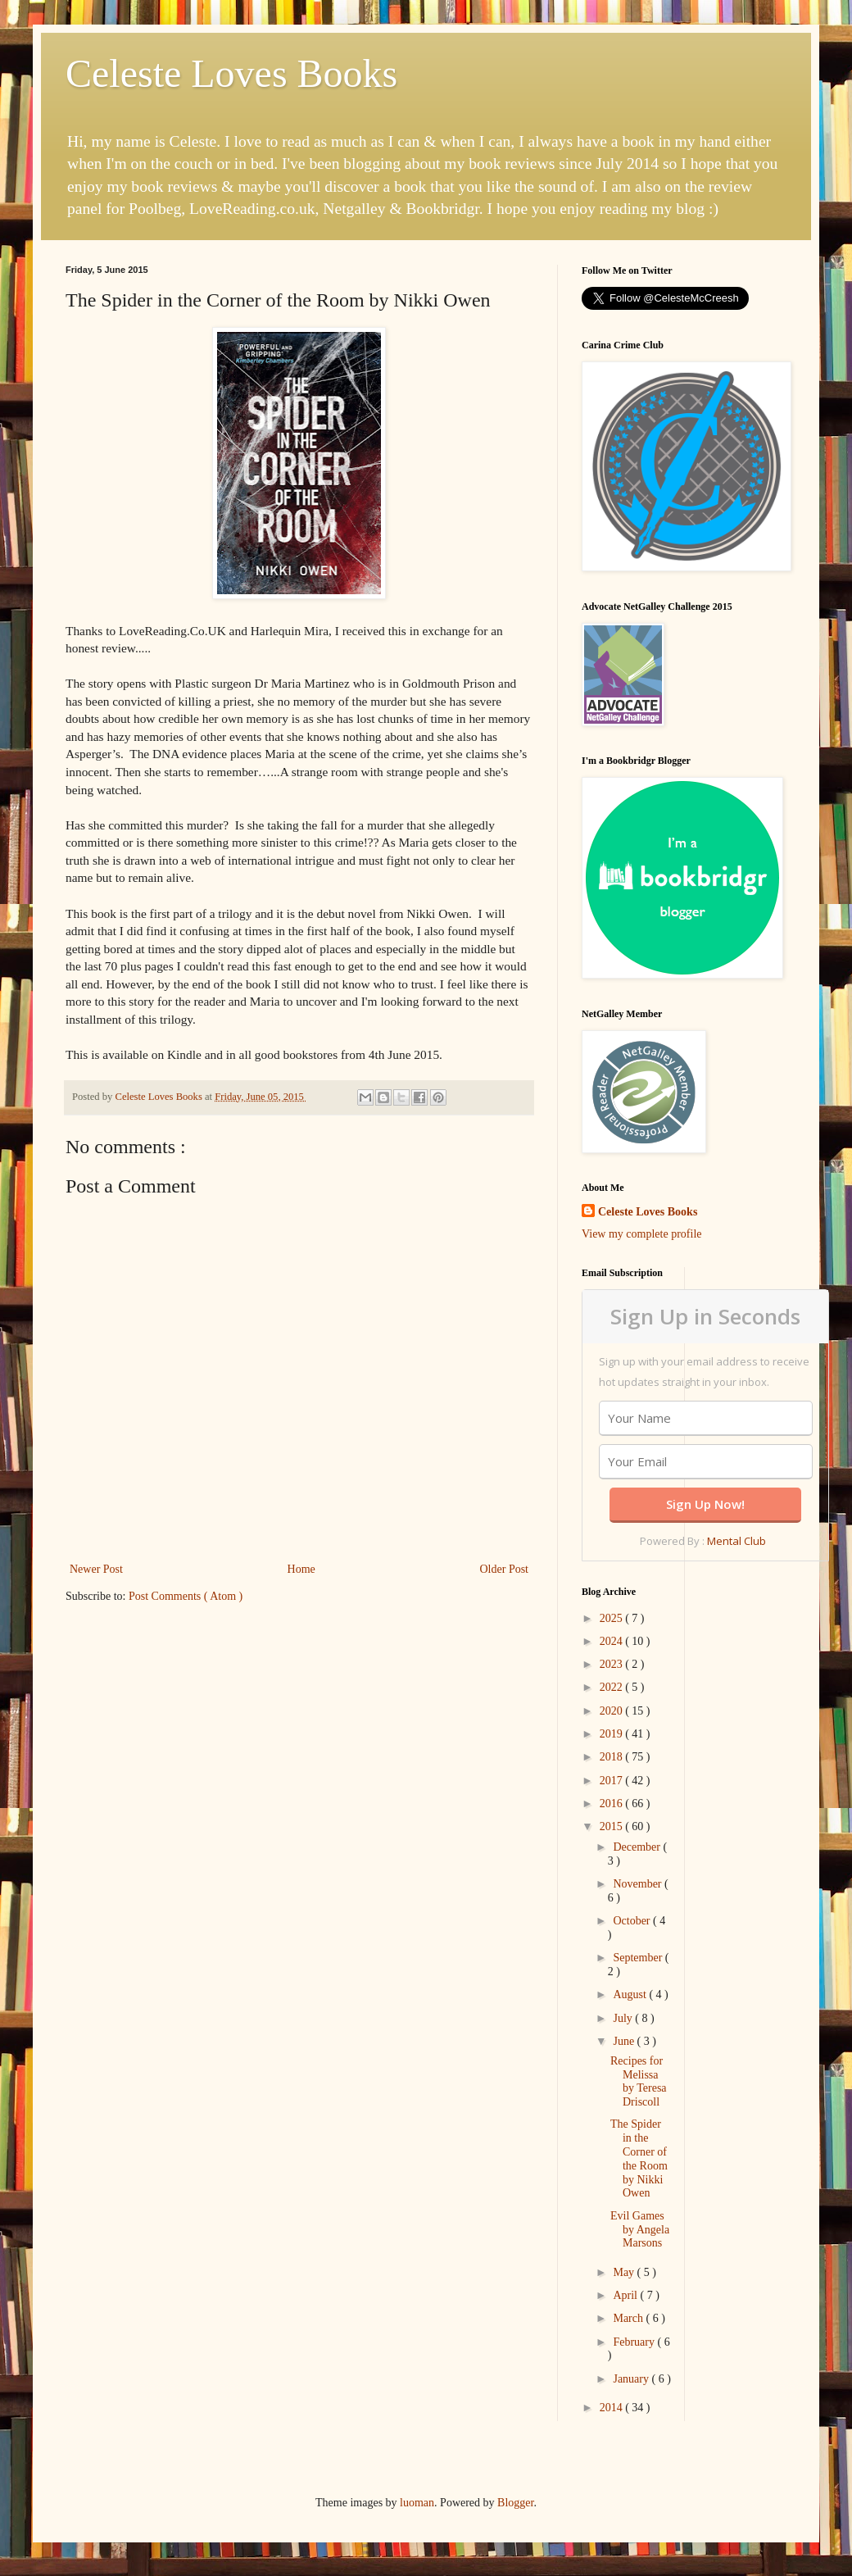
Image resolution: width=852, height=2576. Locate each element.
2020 (613, 1711)
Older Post (504, 1569)
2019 (613, 1734)
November (638, 1884)
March (629, 2318)
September (638, 1957)
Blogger (515, 2502)
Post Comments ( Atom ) (185, 1596)
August (631, 1994)
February (635, 2342)
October (633, 1921)
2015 (613, 1826)
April (626, 2295)
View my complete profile (642, 1234)
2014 (613, 2407)
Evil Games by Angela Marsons (639, 2230)
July (624, 2018)
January (632, 2379)
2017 (613, 1780)
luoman (417, 2502)
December (638, 1847)
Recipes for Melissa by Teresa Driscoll (638, 2081)
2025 (613, 1618)
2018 (613, 1757)
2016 (613, 1803)
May (625, 2272)
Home (301, 1569)
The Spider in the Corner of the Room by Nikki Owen (639, 2158)
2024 (613, 1641)
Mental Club (736, 1540)
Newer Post (96, 1569)
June (625, 2041)
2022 (613, 1687)
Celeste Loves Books (231, 73)
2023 (613, 1664)
